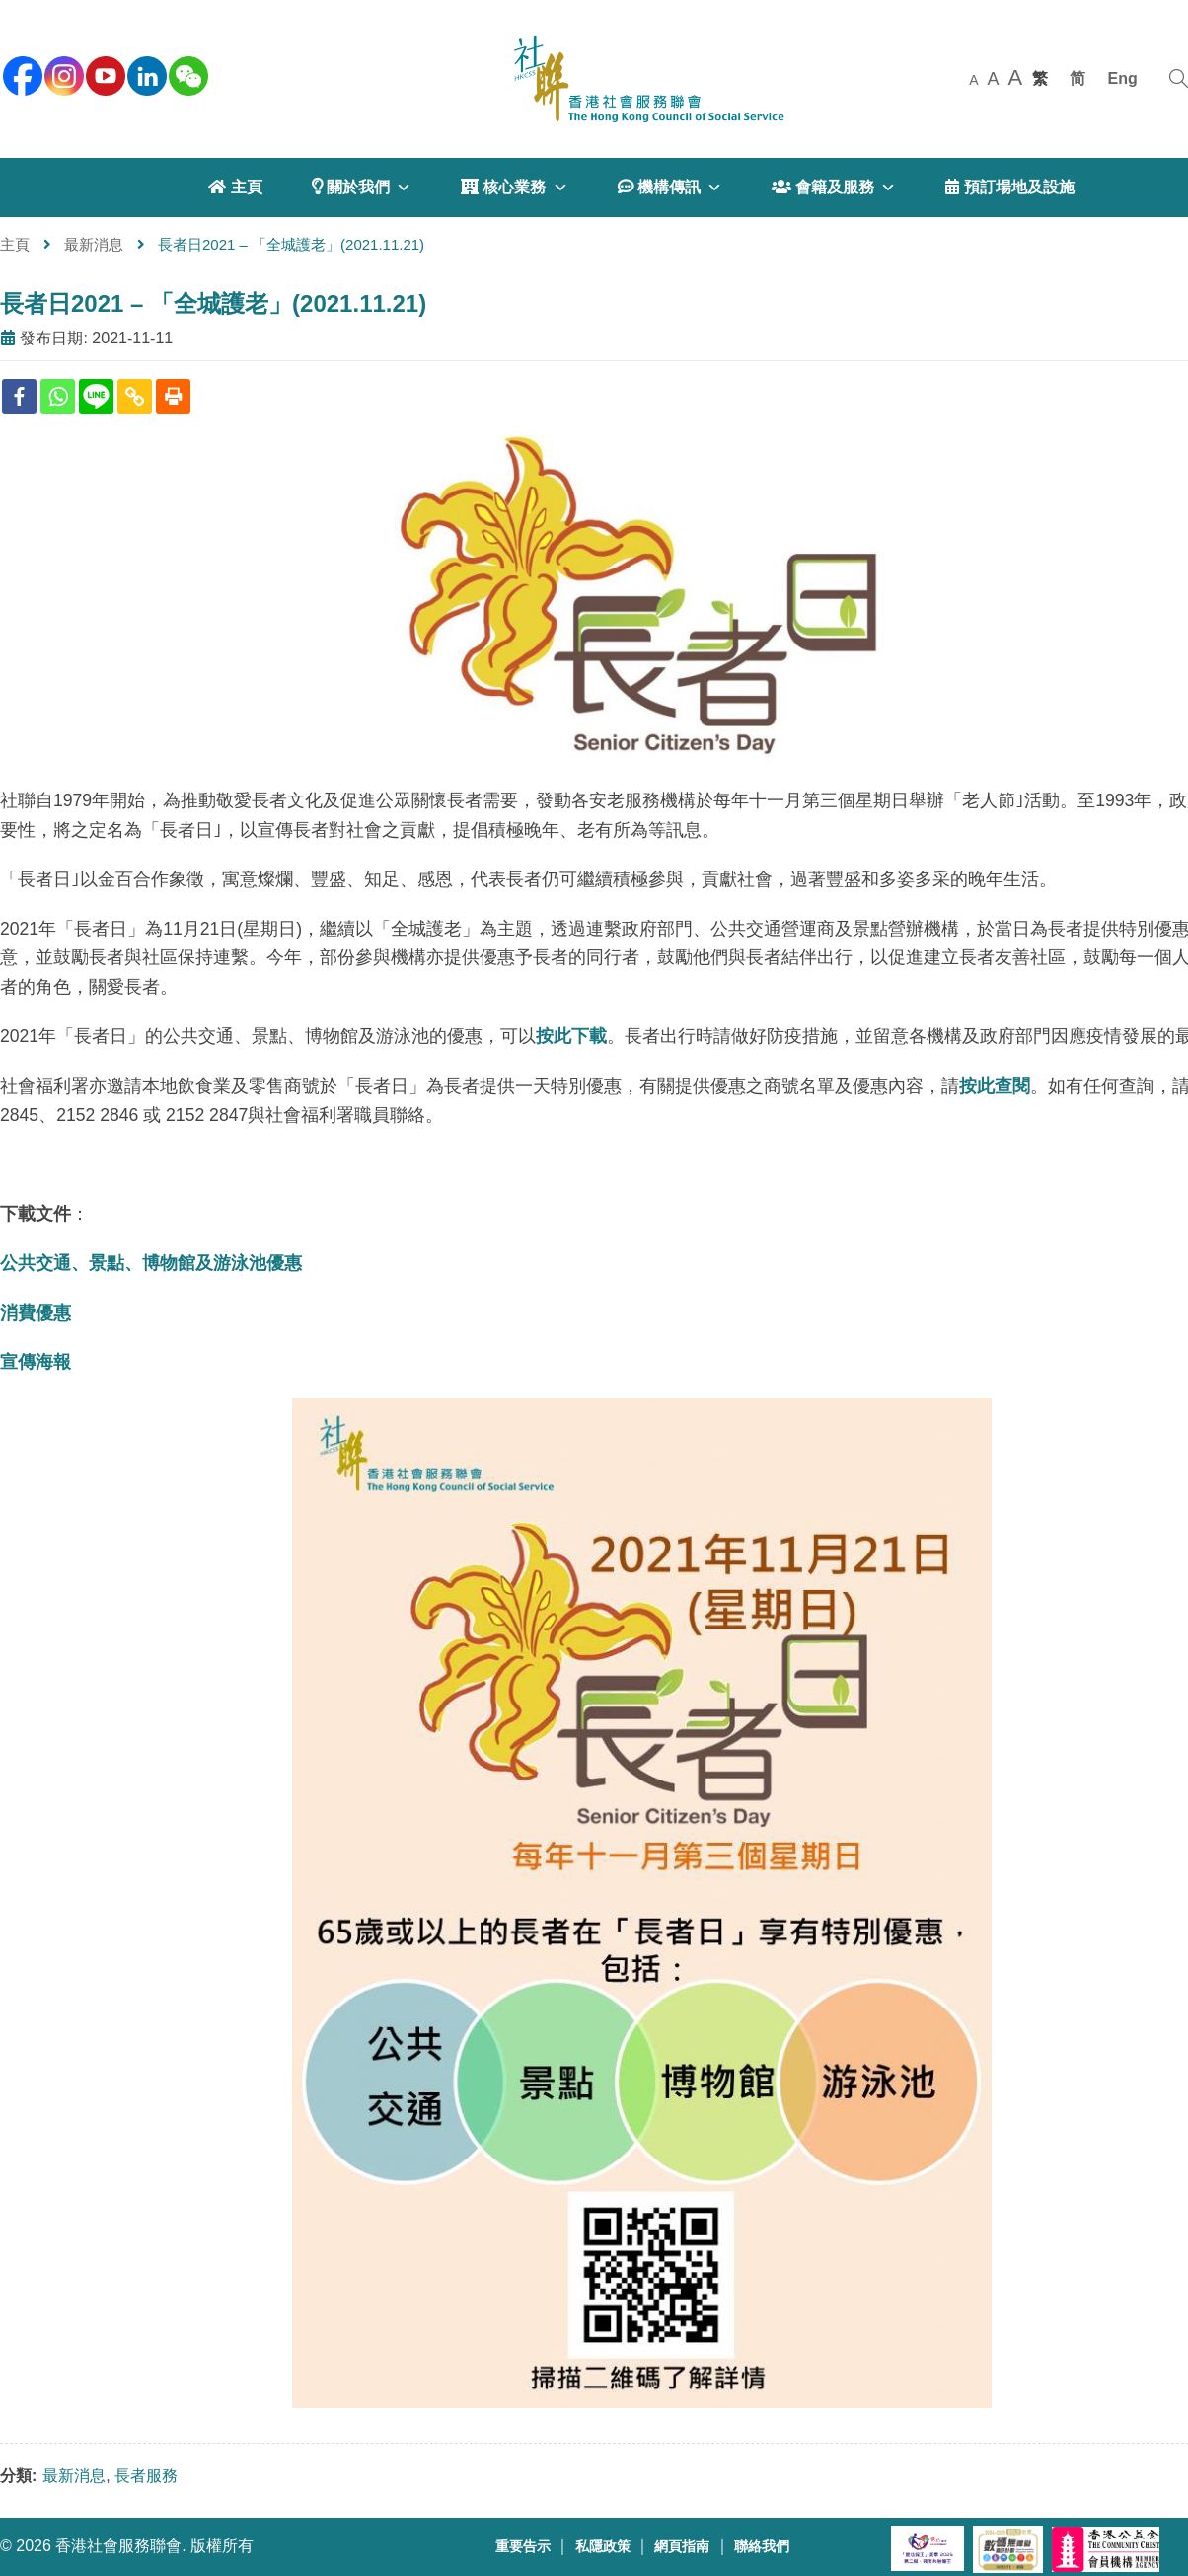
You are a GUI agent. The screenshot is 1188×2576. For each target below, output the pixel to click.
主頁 (15, 244)
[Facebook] (19, 396)
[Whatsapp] (57, 396)
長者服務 (146, 2475)
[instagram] (62, 74)
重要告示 (523, 2546)
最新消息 (93, 244)
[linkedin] (145, 74)
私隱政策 (603, 2546)
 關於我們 (361, 187)
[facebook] (20, 74)
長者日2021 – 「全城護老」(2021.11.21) (213, 303)
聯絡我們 (761, 2546)
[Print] (173, 396)
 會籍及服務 (834, 187)
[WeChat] (186, 74)
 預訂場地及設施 (1009, 187)
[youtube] (103, 74)
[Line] (96, 396)
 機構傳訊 (670, 187)
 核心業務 (514, 187)
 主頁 (234, 187)
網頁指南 (681, 2546)
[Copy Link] (134, 396)
